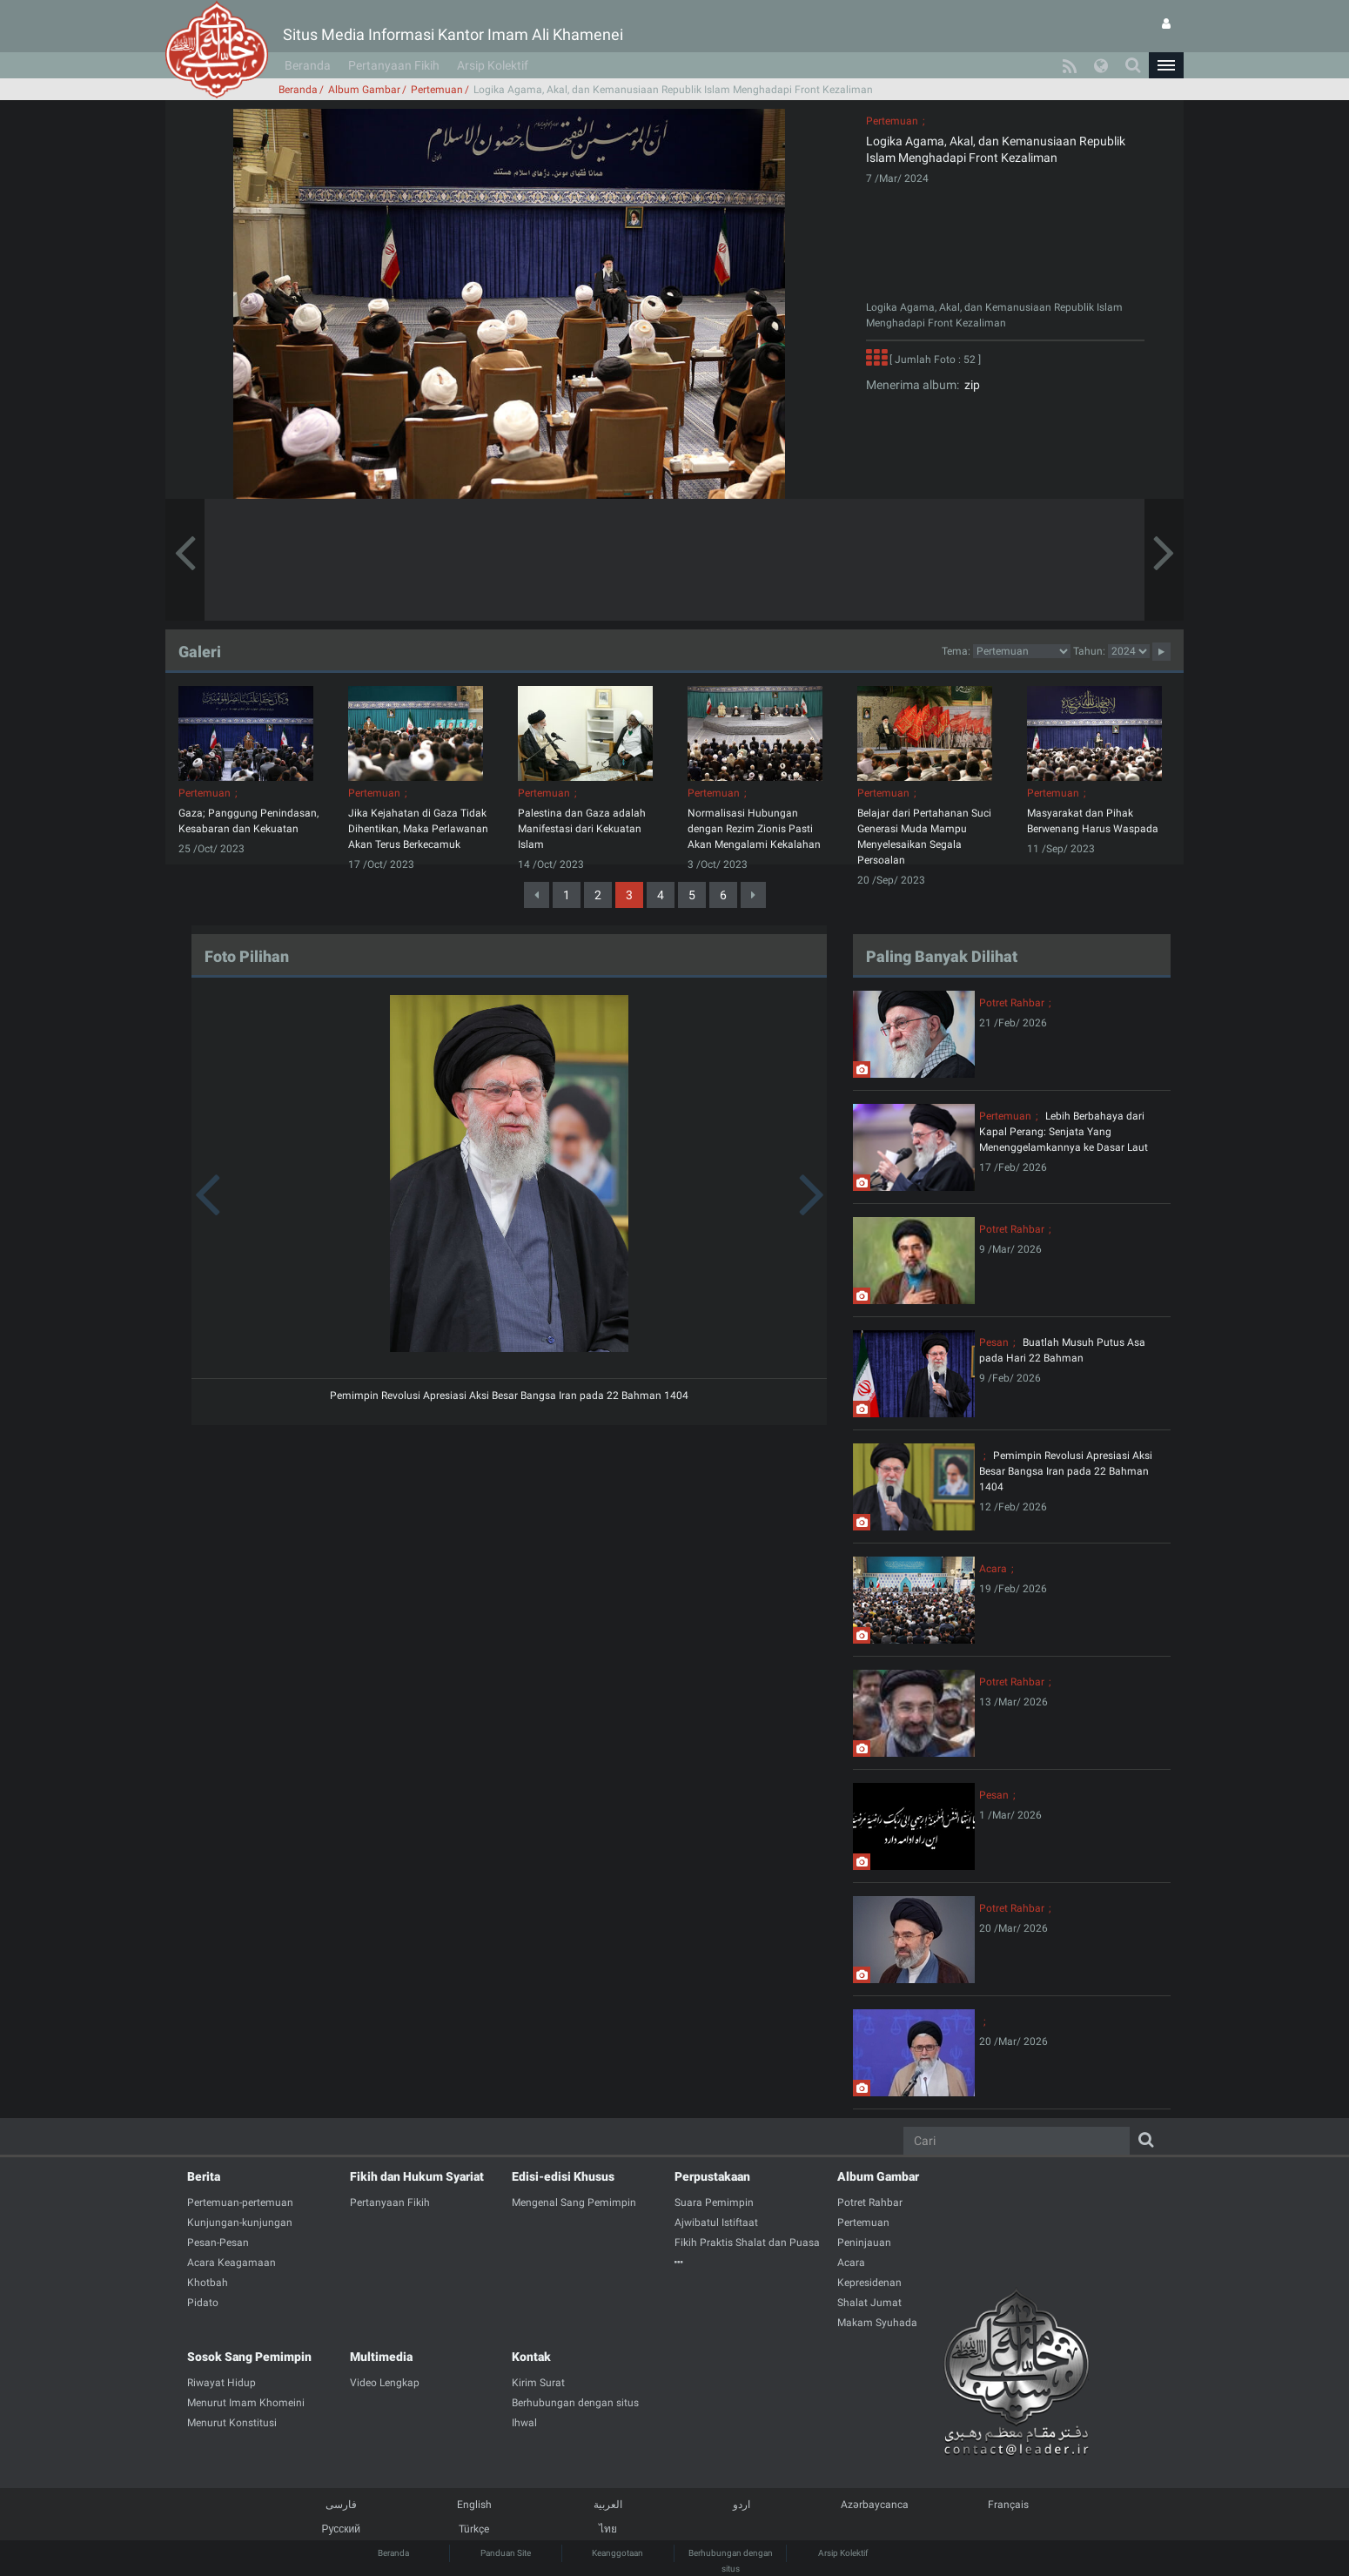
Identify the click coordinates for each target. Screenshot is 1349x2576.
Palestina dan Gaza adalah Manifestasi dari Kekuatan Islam (582, 829)
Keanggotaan (617, 2553)
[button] (1166, 65)
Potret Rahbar (1011, 1003)
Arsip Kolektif (492, 65)
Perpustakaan (712, 2176)
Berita (203, 2176)
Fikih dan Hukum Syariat (417, 2176)
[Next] (753, 895)
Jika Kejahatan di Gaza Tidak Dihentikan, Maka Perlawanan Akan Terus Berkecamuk (418, 829)
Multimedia (381, 2357)
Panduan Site (505, 2553)
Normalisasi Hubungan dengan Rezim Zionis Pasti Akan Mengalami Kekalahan (754, 829)
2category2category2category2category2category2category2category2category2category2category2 (1021, 651)
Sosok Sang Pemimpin (249, 2357)
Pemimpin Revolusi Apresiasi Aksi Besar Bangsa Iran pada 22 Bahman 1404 (509, 1395)
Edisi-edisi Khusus (563, 2176)
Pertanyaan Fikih (394, 65)
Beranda (308, 65)
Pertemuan (437, 90)
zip (969, 385)
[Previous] (536, 895)
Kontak (531, 2357)
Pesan (994, 1342)
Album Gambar (364, 90)
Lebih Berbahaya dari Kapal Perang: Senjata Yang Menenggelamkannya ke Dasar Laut (1063, 1131)
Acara (993, 1569)
